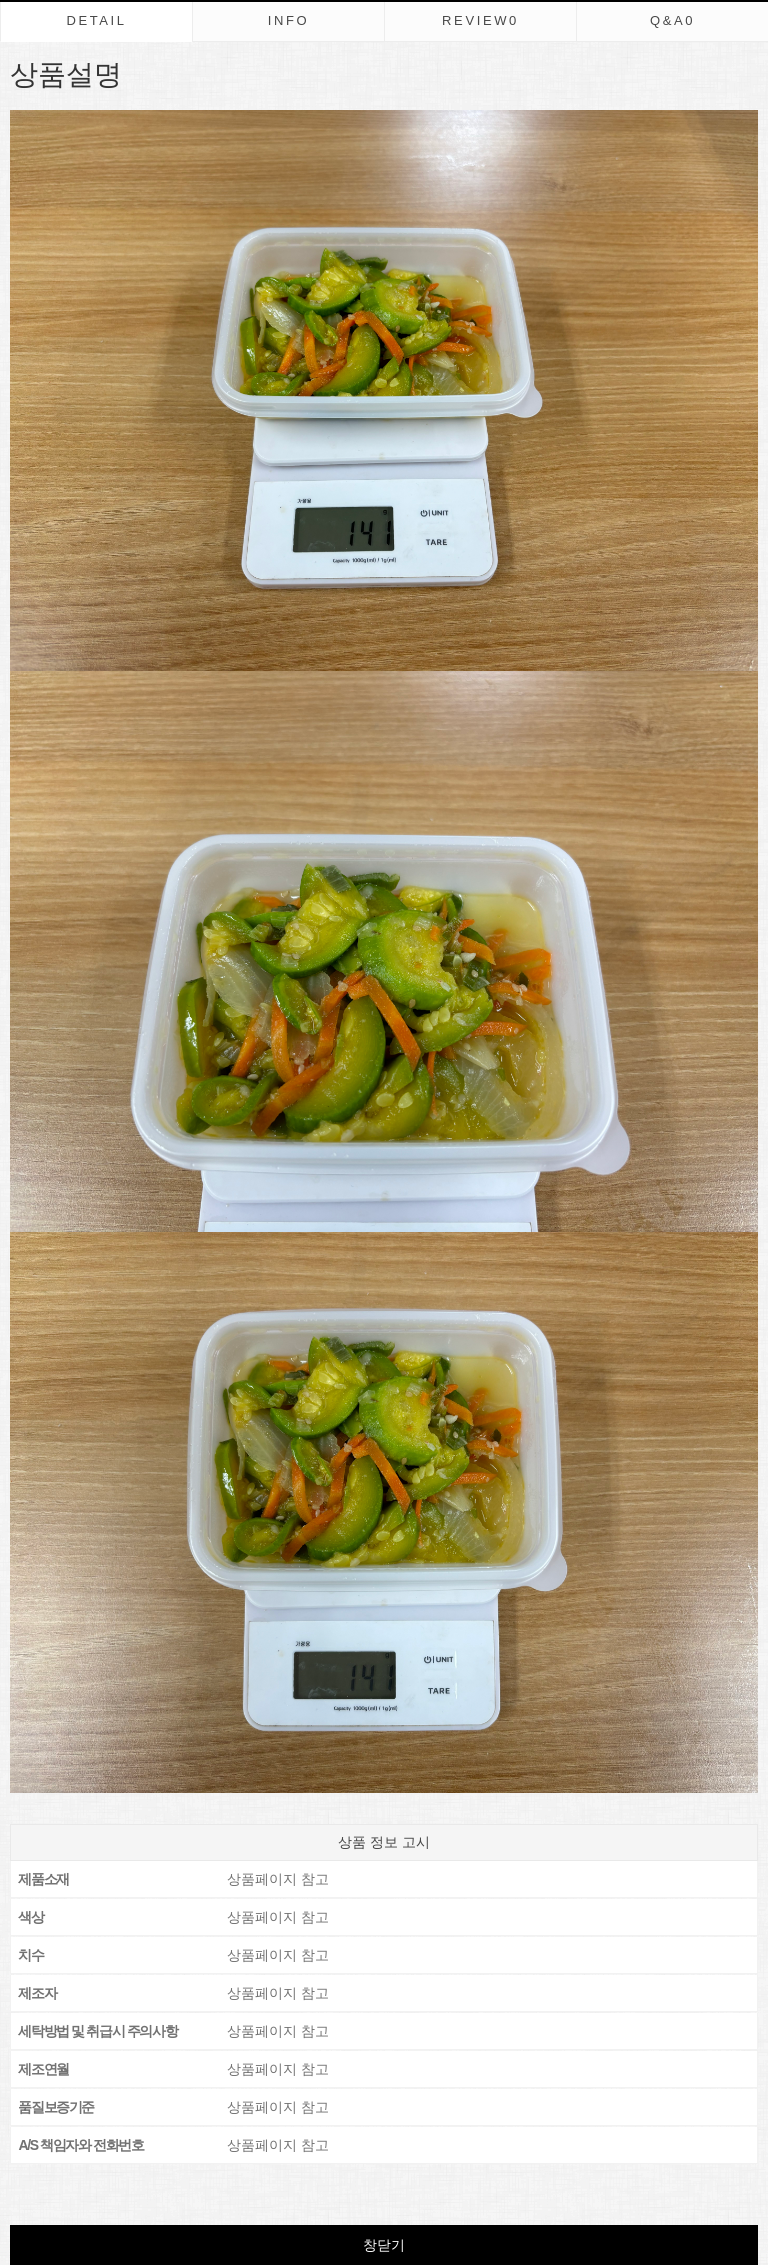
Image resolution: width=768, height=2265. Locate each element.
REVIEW (480, 20)
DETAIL (96, 20)
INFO (289, 20)
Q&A (672, 20)
